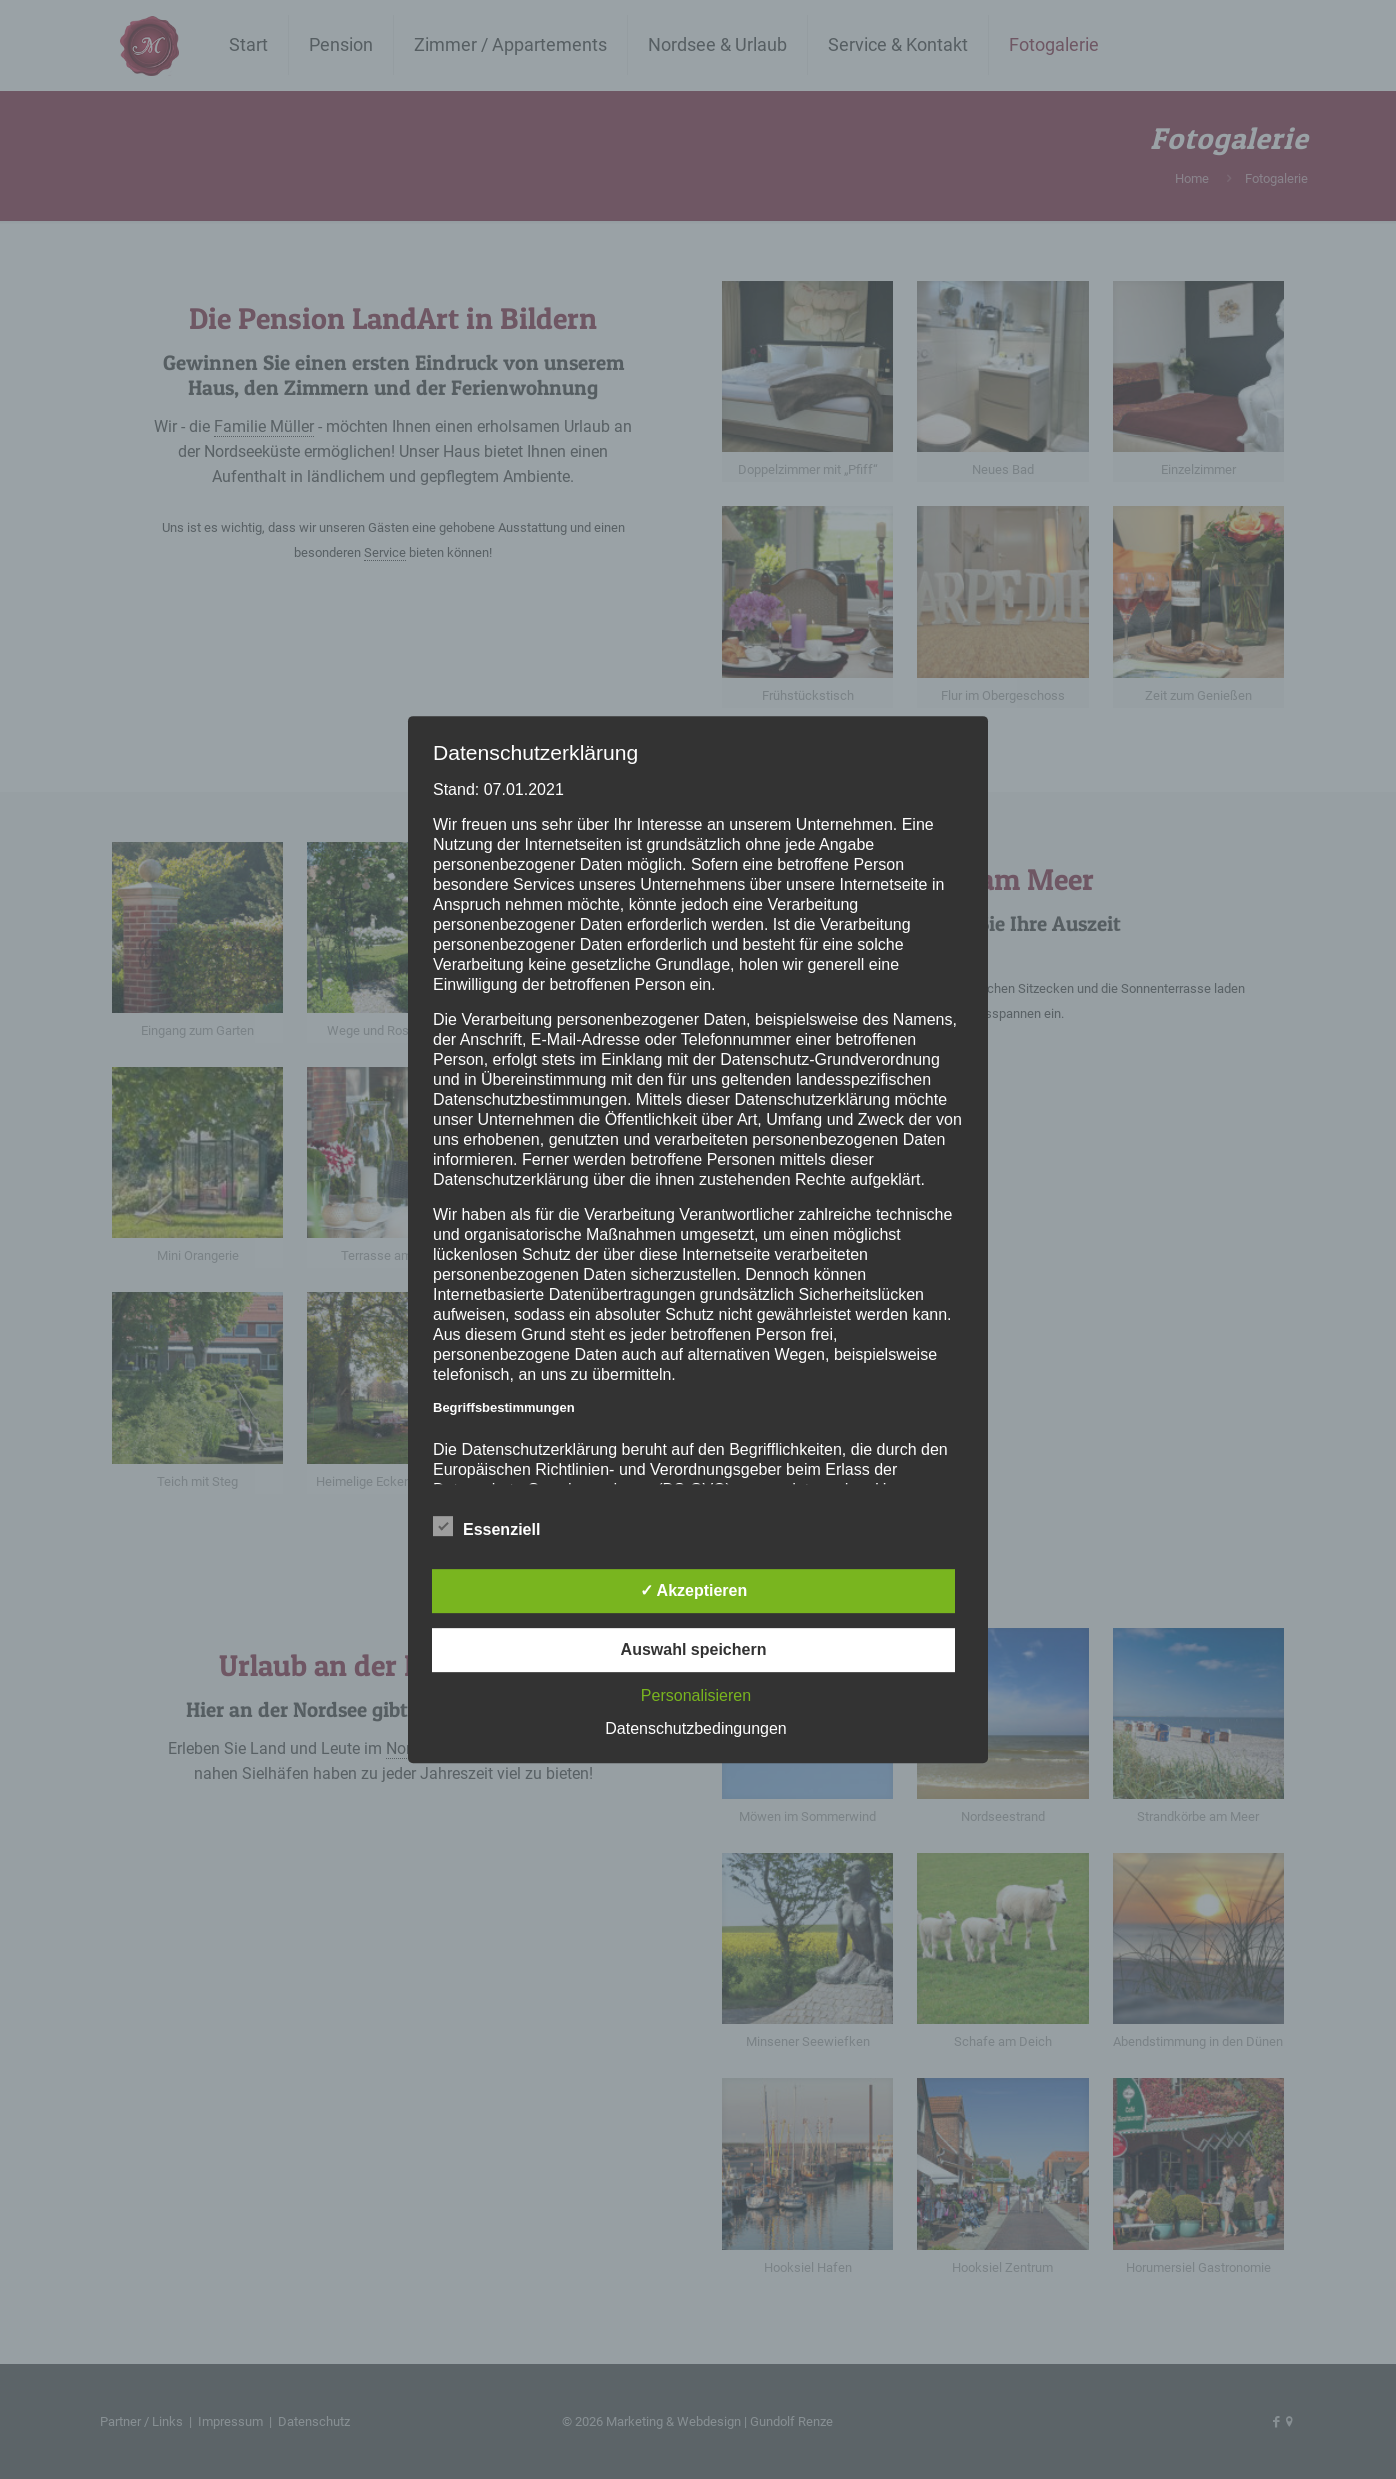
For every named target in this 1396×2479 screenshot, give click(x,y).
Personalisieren (696, 1695)
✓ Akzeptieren (694, 1590)
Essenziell (486, 1527)
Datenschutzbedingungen (695, 1728)
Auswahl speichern (694, 1649)
